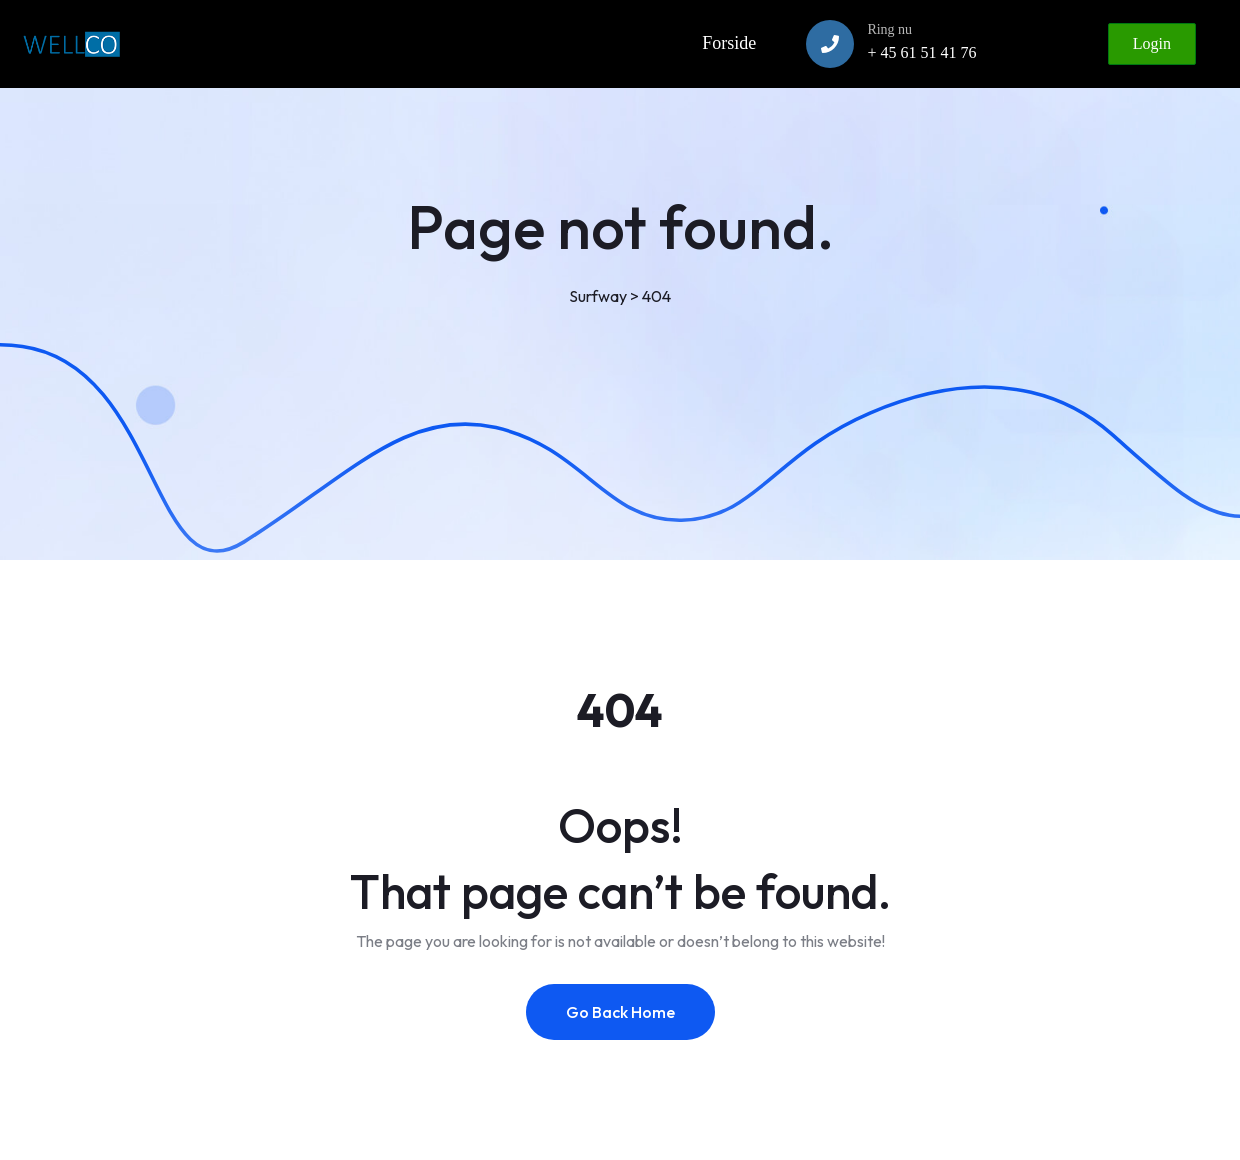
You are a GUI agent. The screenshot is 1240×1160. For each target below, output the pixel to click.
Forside (729, 43)
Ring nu (889, 29)
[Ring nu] (830, 44)
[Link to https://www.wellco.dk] (71, 44)
